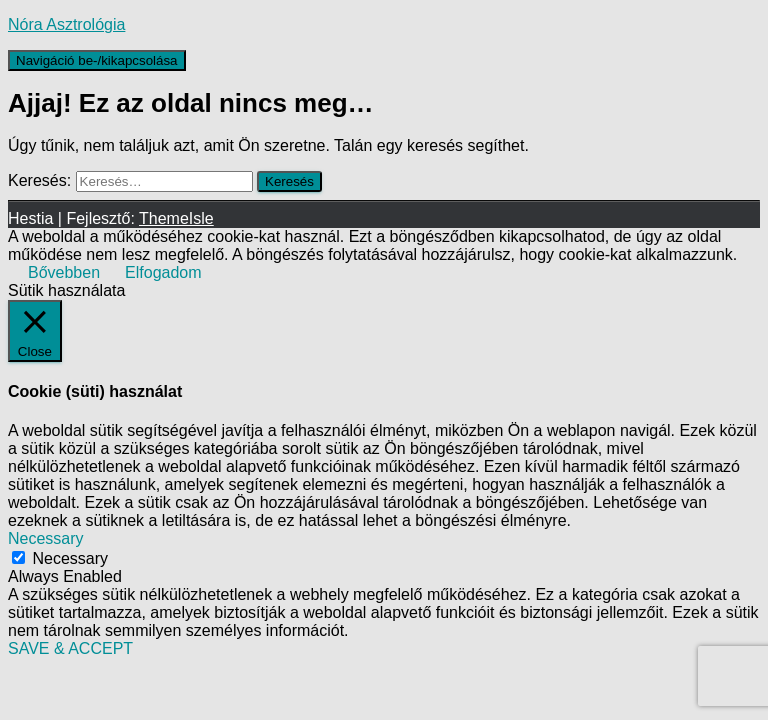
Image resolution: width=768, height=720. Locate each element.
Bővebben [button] (64, 272)
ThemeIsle (176, 218)
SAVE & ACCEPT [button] (70, 648)
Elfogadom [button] (163, 272)
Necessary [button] (46, 538)
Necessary (70, 558)
